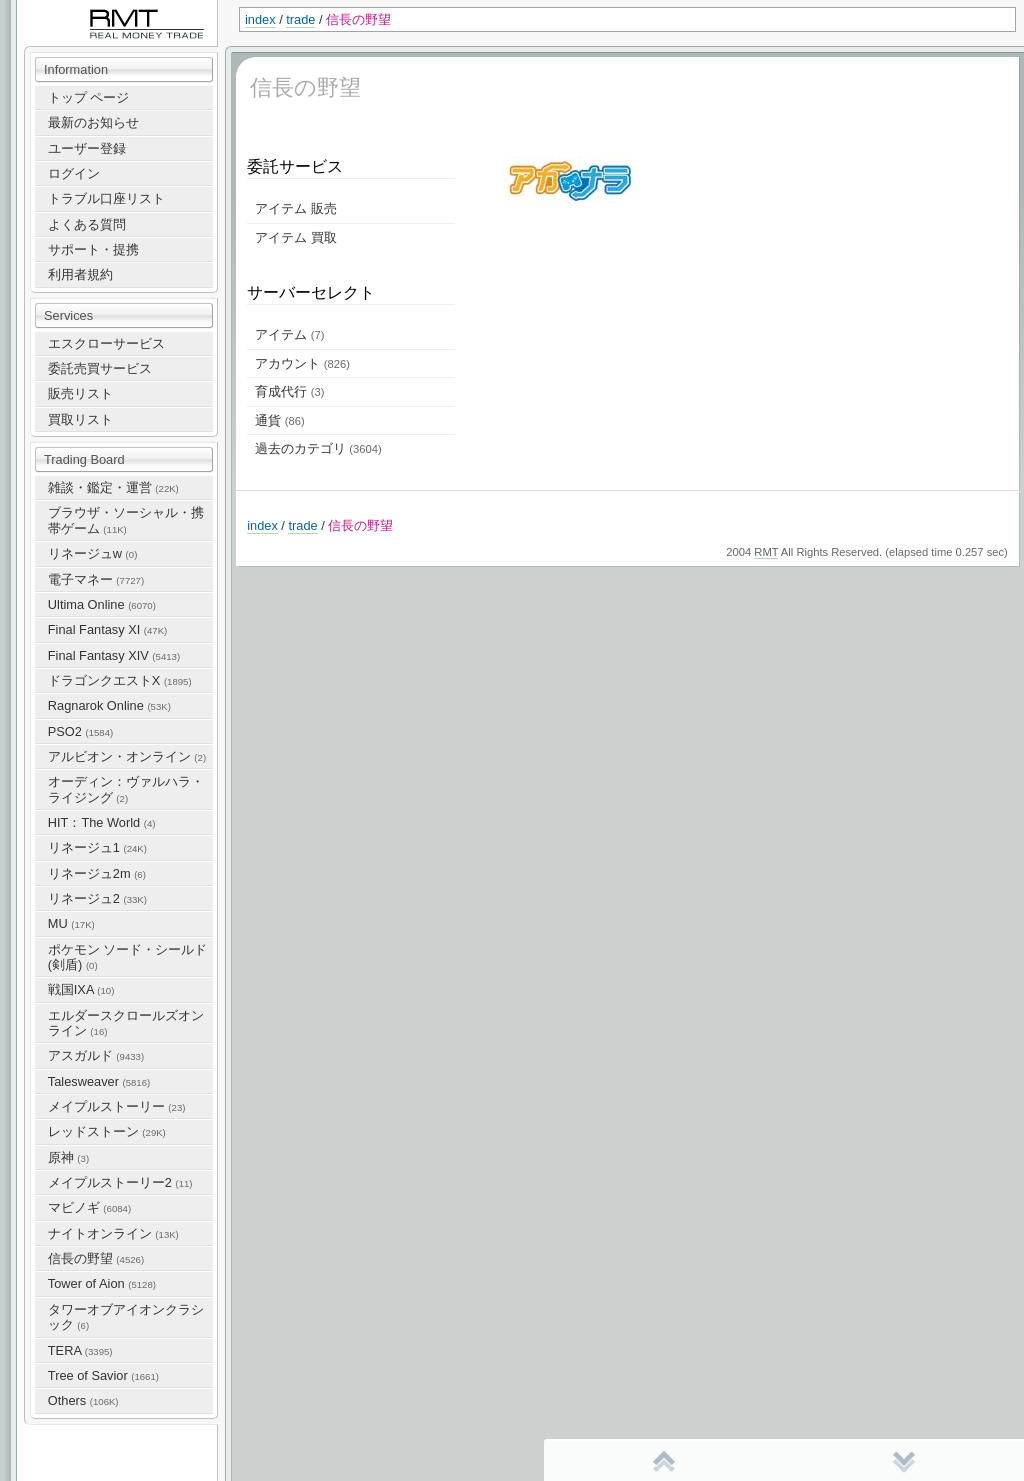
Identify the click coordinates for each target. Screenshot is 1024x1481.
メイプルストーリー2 (120, 1182)
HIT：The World (102, 822)
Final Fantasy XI (107, 629)
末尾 (904, 1461)
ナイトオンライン (113, 1233)
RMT (766, 552)
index (260, 19)
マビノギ (89, 1207)
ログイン (74, 173)
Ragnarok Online (109, 705)
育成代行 (289, 391)
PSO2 (80, 731)
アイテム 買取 (296, 237)
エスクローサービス (106, 343)
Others (83, 1400)
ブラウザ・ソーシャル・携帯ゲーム (126, 520)
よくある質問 (87, 224)
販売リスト (80, 393)
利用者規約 (80, 274)
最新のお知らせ (93, 122)
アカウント (302, 363)
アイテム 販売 (296, 208)
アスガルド (96, 1055)
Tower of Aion (102, 1283)
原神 (68, 1157)
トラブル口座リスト (106, 198)
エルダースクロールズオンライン (126, 1023)
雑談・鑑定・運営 (113, 487)
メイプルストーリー (117, 1106)
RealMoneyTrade (66, 9)
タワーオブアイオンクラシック (126, 1317)
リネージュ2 (97, 898)
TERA (80, 1350)
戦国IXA (81, 989)
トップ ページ (89, 97)
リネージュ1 (97, 847)
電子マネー (96, 579)
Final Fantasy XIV (114, 655)
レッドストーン (107, 1131)
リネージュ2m (97, 873)
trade (300, 19)
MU (71, 923)
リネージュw (93, 553)
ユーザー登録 (87, 148)
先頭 (664, 1461)
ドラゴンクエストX (120, 680)
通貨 (279, 420)
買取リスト (80, 419)
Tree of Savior (103, 1375)
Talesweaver (99, 1081)
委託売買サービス (100, 368)
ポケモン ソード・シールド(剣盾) (128, 957)
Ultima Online (102, 604)
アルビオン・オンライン (127, 756)
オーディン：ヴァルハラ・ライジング (126, 789)
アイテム (289, 334)
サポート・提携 (93, 249)
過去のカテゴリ (318, 448)
